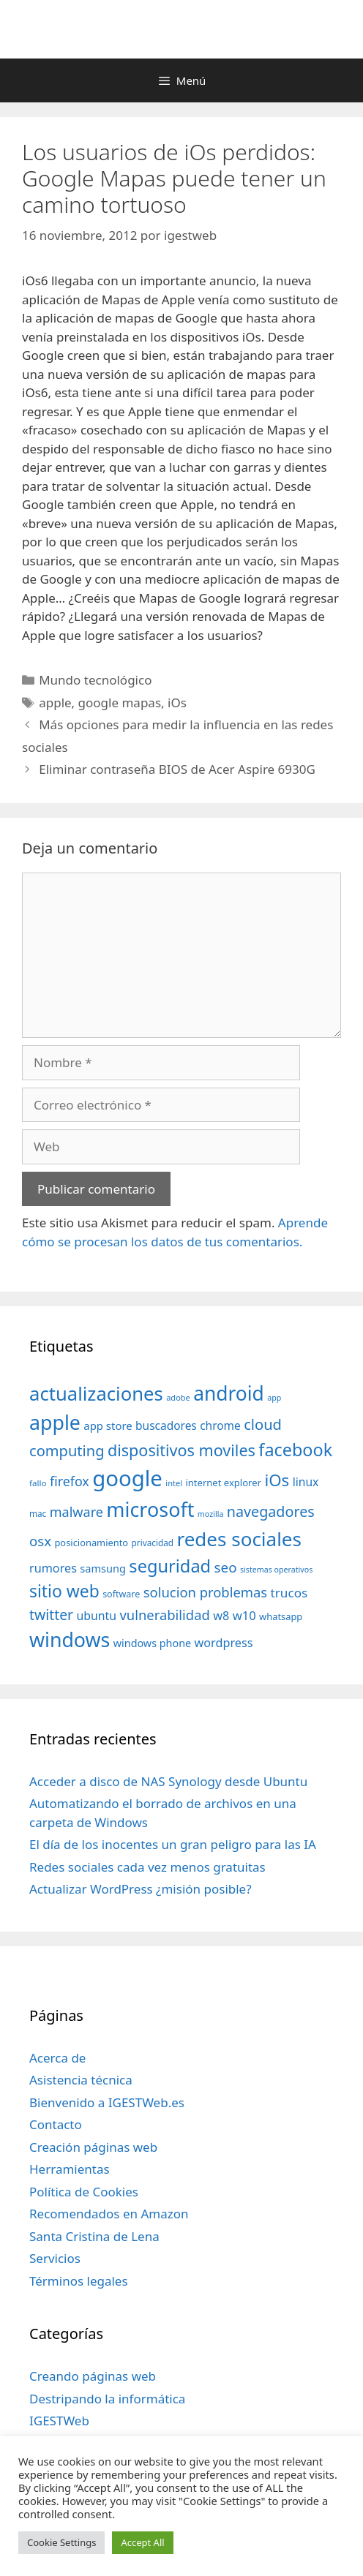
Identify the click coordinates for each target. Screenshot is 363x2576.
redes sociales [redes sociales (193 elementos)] (239, 1539)
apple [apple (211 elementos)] (55, 1422)
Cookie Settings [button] (61, 2542)
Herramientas (69, 2169)
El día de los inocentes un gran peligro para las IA (172, 1844)
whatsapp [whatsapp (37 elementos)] (280, 1616)
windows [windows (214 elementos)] (69, 1639)
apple (55, 702)
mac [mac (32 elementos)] (37, 1513)
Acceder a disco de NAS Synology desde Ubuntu (168, 1781)
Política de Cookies (83, 2191)
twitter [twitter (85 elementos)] (51, 1614)
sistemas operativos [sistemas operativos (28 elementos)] (276, 1569)
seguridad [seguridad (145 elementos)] (170, 1566)
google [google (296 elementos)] (127, 1478)
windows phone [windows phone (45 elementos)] (152, 1643)
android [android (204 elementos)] (228, 1393)
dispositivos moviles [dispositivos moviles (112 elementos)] (181, 1450)
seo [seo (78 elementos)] (225, 1567)
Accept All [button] (142, 2542)
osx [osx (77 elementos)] (40, 1541)
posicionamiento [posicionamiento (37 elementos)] (91, 1542)
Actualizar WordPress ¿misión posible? (140, 1888)
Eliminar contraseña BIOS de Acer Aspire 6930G (177, 769)
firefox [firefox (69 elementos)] (69, 1481)
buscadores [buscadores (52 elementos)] (166, 1425)
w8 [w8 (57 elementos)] (221, 1616)
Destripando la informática (107, 2398)
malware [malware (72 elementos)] (76, 1512)
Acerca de (57, 2057)
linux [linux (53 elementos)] (306, 1482)
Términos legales (78, 2280)
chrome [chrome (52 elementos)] (220, 1425)
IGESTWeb (59, 2420)
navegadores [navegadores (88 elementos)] (271, 1511)
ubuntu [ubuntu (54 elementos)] (96, 1616)
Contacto (55, 2124)
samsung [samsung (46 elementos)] (103, 1568)
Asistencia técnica (80, 2079)
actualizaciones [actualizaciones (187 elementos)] (96, 1393)
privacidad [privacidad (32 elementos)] (152, 1542)
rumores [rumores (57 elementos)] (53, 1568)
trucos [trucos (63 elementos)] (289, 1592)
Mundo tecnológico (95, 679)
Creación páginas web (93, 2147)
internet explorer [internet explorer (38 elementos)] (223, 1482)
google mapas (119, 702)
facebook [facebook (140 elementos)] (295, 1449)
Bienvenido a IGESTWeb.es (106, 2102)
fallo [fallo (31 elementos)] (37, 1482)
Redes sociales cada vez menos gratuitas (147, 1866)
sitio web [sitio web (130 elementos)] (64, 1591)
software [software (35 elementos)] (121, 1594)
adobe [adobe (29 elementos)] (178, 1397)
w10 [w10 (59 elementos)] (244, 1615)
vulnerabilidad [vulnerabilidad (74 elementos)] (164, 1614)
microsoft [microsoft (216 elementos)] (150, 1509)
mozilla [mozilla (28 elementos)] (211, 1514)
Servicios (55, 2258)
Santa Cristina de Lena (94, 2236)
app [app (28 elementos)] (274, 1398)
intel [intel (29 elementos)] (173, 1482)
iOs (177, 702)
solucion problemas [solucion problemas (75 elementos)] (205, 1592)
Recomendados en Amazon (108, 2213)
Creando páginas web (92, 2376)
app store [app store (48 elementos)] (107, 1425)
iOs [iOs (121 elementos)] (276, 1480)
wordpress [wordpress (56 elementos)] (224, 1643)
